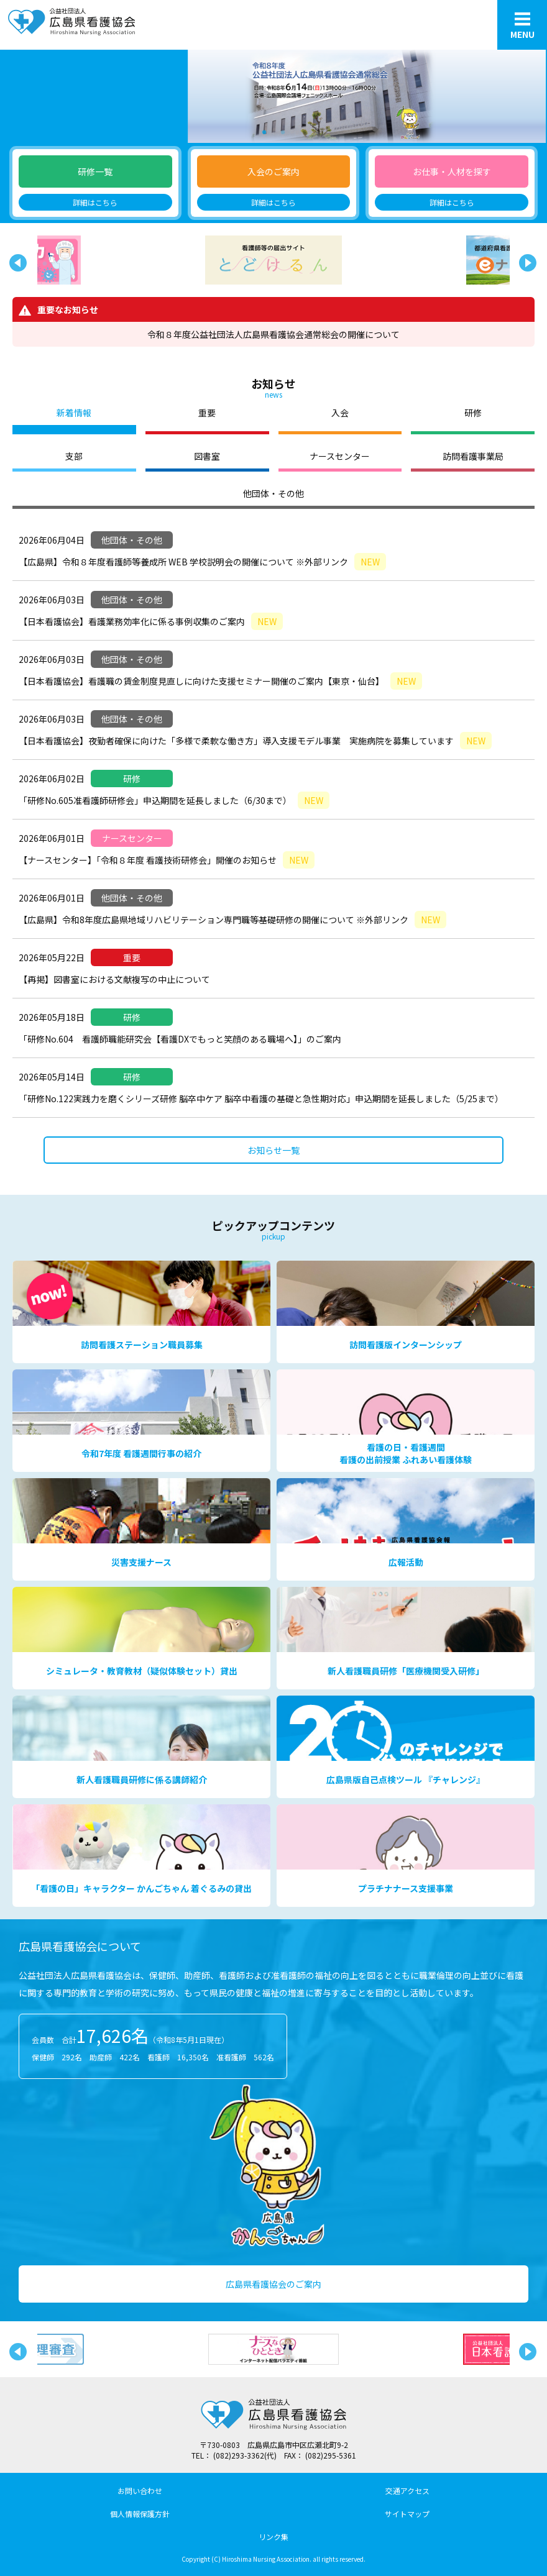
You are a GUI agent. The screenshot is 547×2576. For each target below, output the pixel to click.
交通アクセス (407, 2490)
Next (525, 260)
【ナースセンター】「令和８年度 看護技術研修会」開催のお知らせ (167, 860)
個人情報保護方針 (140, 2513)
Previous (15, 260)
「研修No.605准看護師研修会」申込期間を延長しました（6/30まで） (174, 800)
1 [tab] (264, 130)
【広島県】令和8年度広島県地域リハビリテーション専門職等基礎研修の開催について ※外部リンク (232, 919)
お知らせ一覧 (273, 1150)
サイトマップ (407, 2513)
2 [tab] (283, 130)
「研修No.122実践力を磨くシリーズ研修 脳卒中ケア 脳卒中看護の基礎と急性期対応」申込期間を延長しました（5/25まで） (261, 1098)
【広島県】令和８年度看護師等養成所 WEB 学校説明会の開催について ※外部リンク (202, 561)
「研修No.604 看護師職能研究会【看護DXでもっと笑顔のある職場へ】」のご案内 (180, 1039)
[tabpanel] (273, 96)
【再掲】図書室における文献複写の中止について (114, 979)
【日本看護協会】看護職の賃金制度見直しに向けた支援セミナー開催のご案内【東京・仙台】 (220, 681)
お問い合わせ (139, 2490)
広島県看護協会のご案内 (273, 2284)
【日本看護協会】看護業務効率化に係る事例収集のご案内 (151, 621)
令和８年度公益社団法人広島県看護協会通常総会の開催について (273, 334)
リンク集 (273, 2536)
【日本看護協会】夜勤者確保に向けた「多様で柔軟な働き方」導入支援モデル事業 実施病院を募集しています (255, 740)
